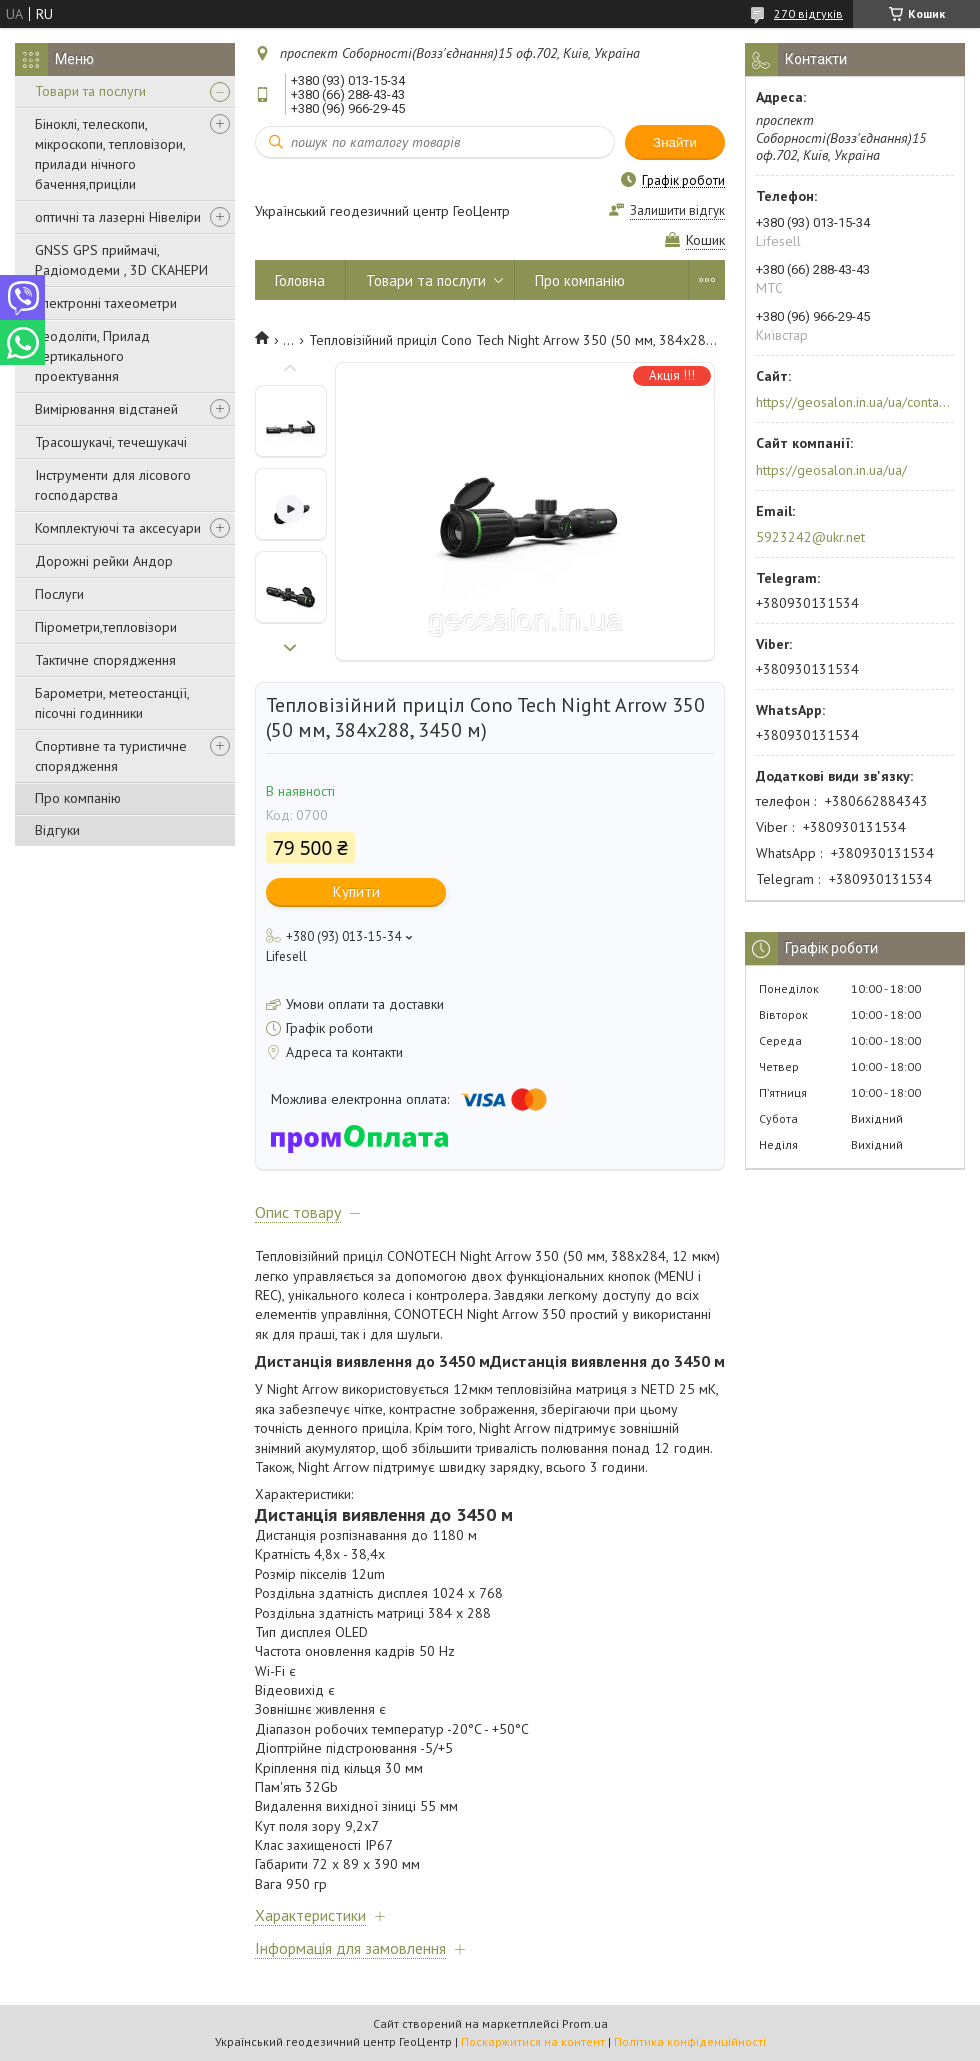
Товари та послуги (90, 91)
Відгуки (57, 830)
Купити (356, 891)
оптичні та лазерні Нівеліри (118, 217)
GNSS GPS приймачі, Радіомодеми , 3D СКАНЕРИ (121, 260)
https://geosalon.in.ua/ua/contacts (853, 402)
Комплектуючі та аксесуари (118, 528)
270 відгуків (808, 13)
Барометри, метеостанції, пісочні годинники (112, 703)
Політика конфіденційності (690, 2041)
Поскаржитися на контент (533, 2041)
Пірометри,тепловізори (106, 627)
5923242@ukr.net (810, 537)
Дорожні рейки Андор (104, 561)
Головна (300, 280)
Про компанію (78, 798)
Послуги (59, 594)
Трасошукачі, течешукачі (111, 442)
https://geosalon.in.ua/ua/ (831, 470)
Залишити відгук (677, 210)
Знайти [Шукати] (675, 142)
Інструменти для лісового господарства (113, 485)
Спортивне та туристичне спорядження (111, 756)
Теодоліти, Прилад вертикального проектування (92, 356)
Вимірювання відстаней (106, 409)
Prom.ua (585, 2023)
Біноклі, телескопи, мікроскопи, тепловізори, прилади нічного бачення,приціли (110, 154)
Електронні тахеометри (106, 303)
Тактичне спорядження (105, 660)
